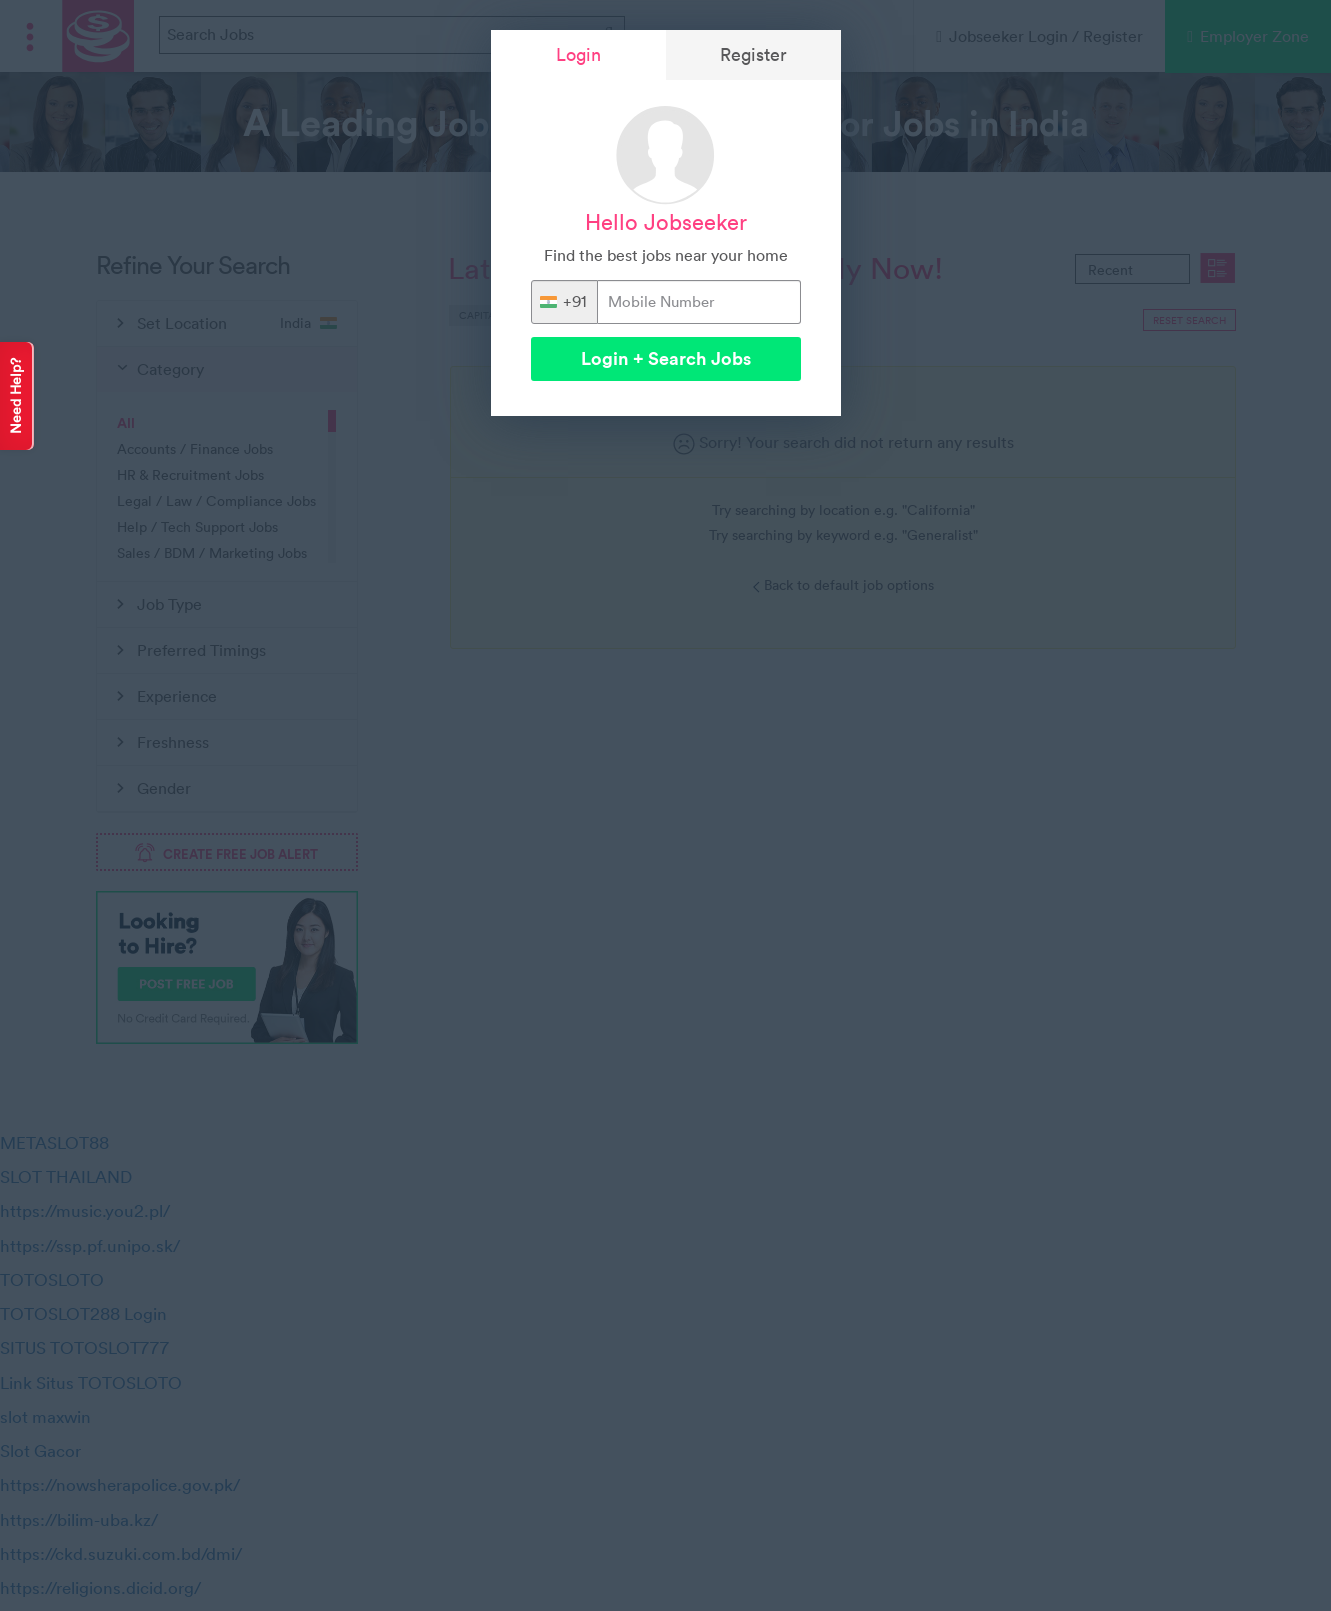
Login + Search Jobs (666, 358)
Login (578, 54)
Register (753, 54)
